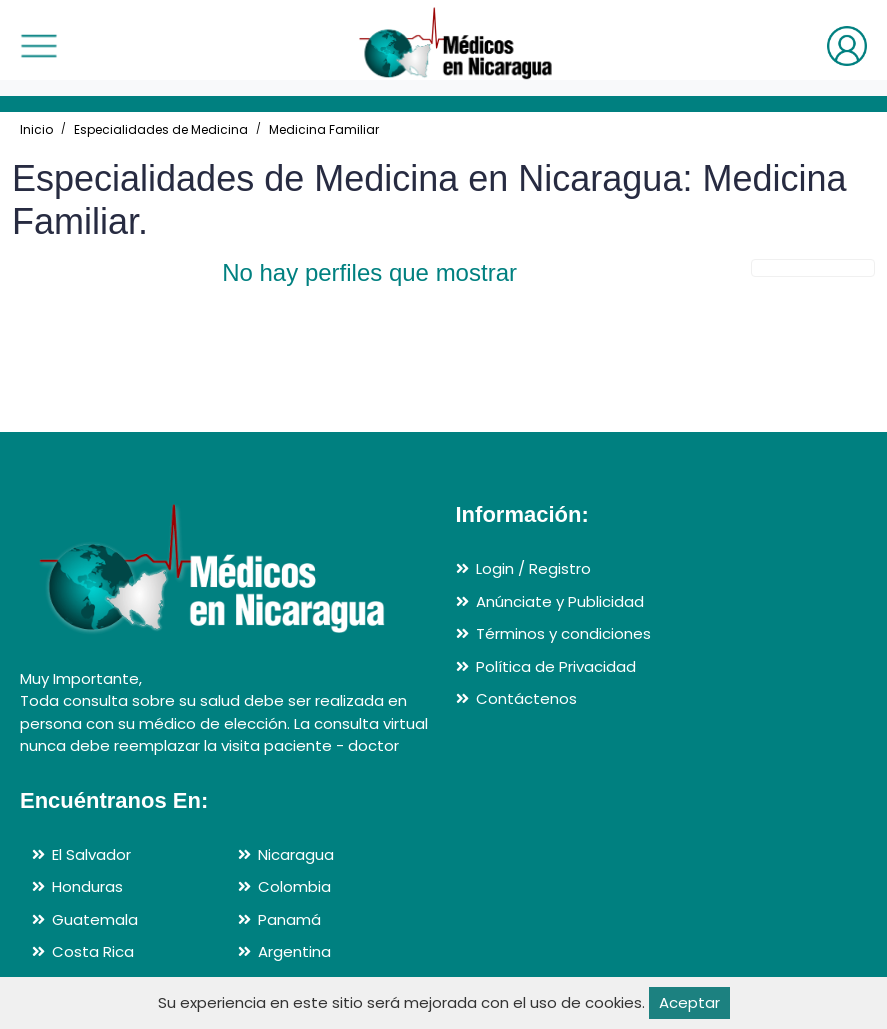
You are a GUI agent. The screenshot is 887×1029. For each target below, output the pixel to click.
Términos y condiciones (563, 633)
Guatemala (95, 919)
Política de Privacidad (556, 666)
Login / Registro (533, 568)
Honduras (87, 886)
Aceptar (689, 1002)
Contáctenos (526, 698)
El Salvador (91, 854)
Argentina (294, 951)
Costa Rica (93, 951)
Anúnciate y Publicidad (560, 601)
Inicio (36, 129)
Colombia (294, 886)
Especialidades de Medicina (161, 129)
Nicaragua (296, 854)
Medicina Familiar (324, 129)
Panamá (289, 919)
